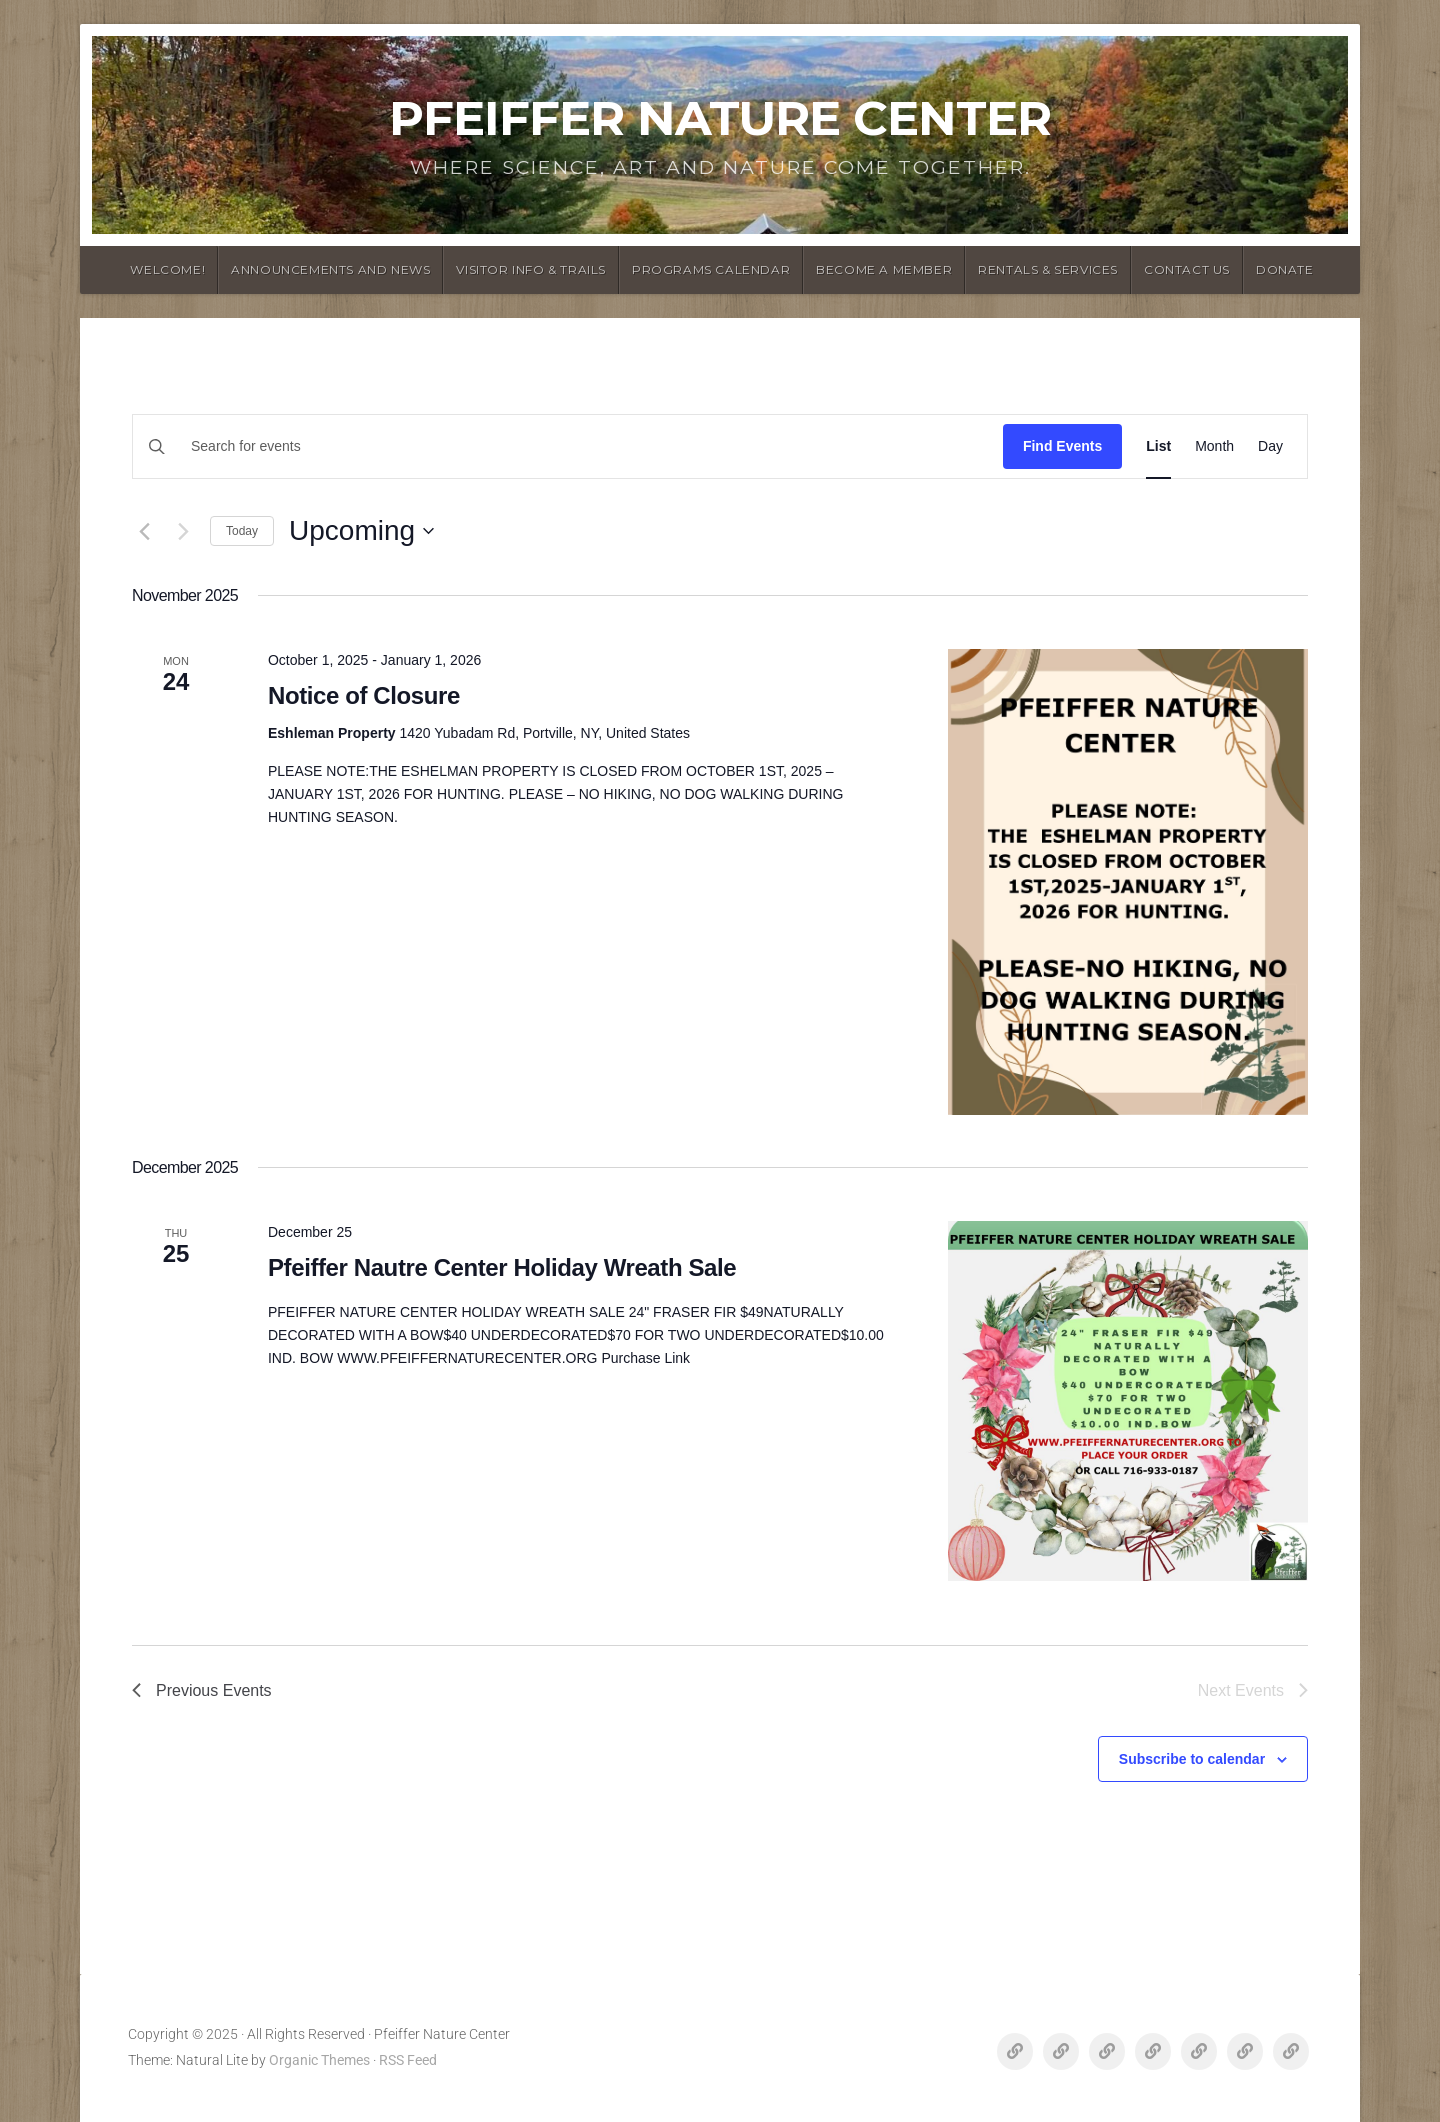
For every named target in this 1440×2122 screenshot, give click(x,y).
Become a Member (884, 269)
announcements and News (330, 269)
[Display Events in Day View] (1270, 446)
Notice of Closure (364, 695)
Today (242, 531)
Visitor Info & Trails (531, 269)
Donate (1285, 269)
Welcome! (167, 269)
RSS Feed (408, 2060)
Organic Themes (319, 2060)
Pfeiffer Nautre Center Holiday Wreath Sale (502, 1267)
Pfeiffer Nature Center (720, 118)
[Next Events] (183, 531)
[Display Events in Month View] (1214, 446)
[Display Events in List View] (1158, 446)
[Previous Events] (144, 531)
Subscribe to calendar (1192, 1759)
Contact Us (1187, 269)
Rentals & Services (1048, 269)
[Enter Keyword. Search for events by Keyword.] (618, 446)
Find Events (1062, 446)
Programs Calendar (711, 269)
